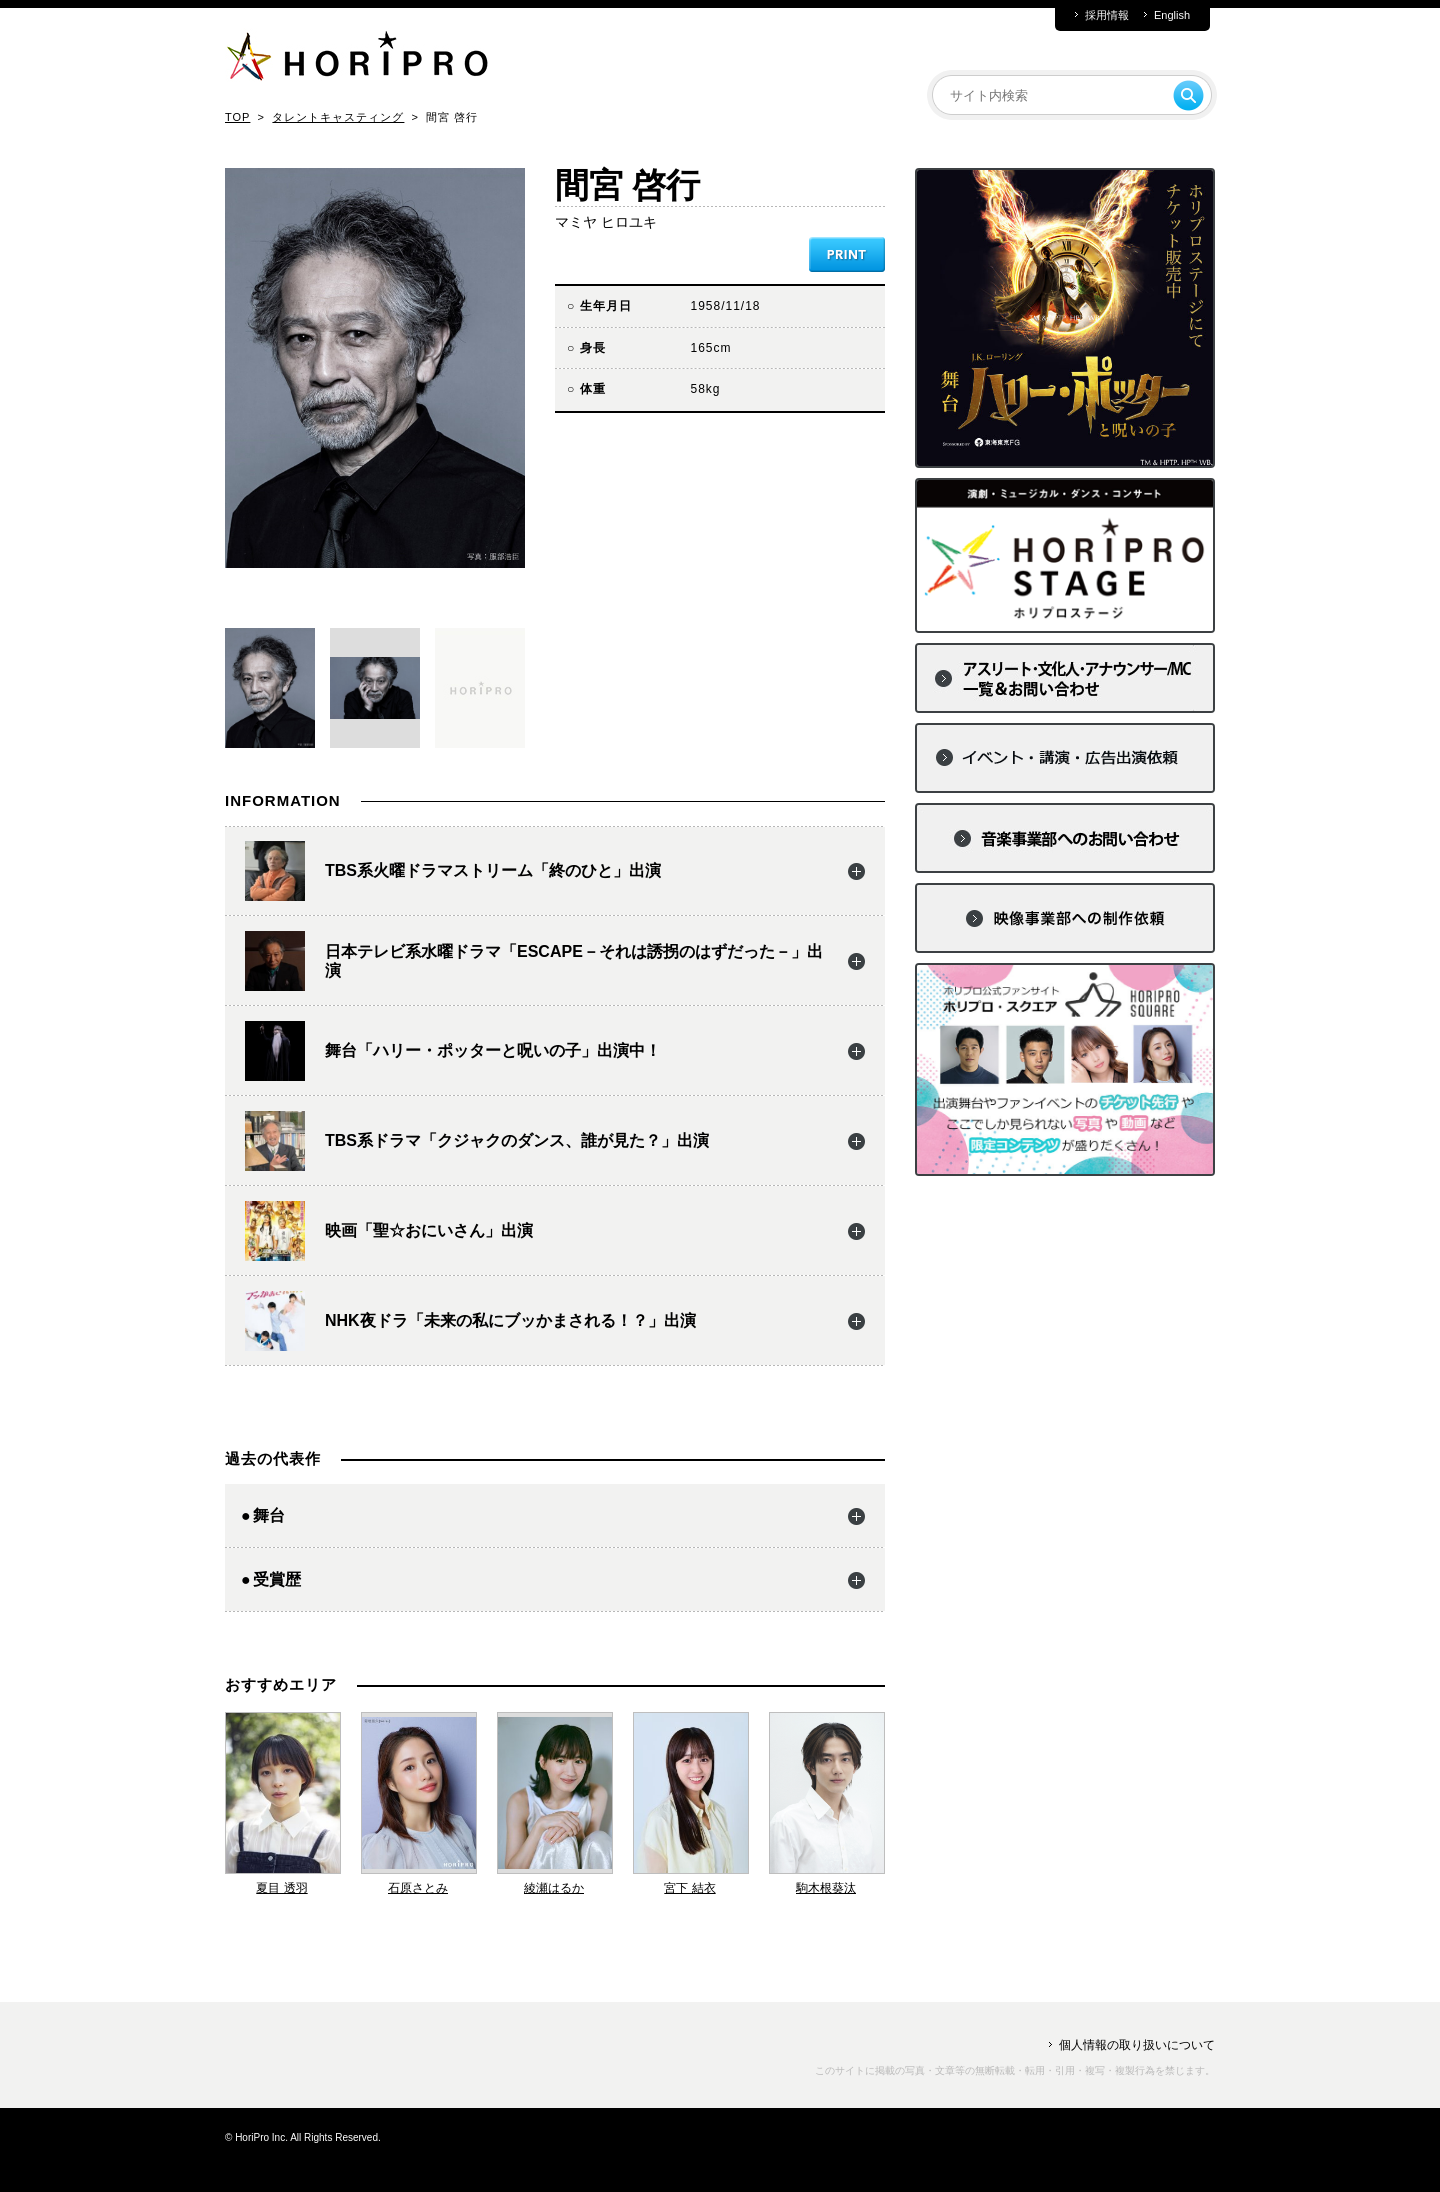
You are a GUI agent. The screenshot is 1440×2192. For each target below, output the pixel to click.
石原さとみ (418, 1888)
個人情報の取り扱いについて (1137, 2045)
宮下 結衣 (689, 1888)
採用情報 (1107, 15)
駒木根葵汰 (826, 1888)
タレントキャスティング (338, 117)
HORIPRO (357, 60)
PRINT (847, 254)
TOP (237, 117)
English (1172, 15)
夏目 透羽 (281, 1888)
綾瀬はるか (554, 1888)
